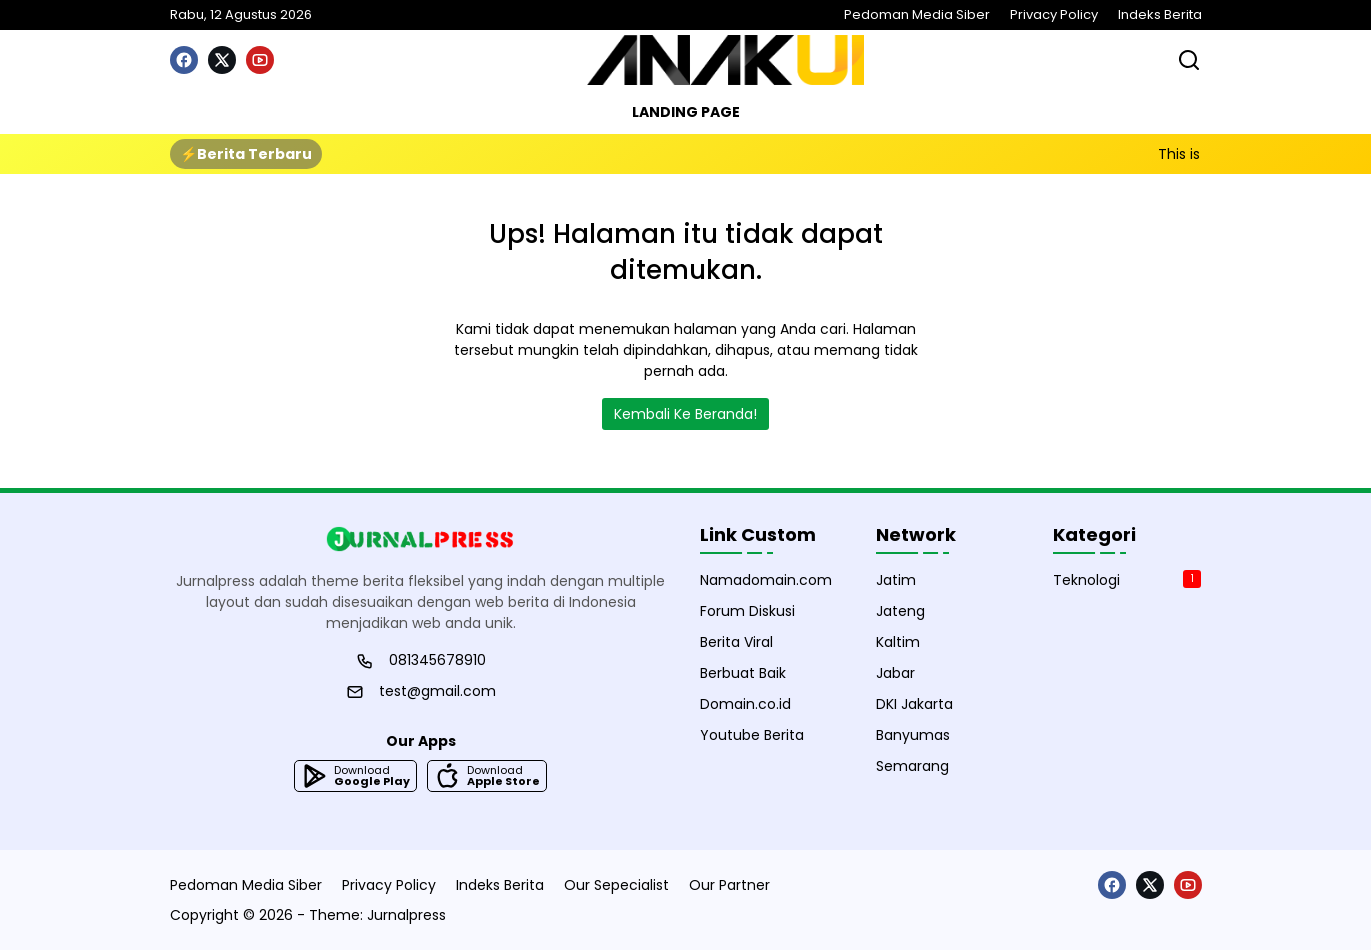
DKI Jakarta (914, 704)
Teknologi (1127, 580)
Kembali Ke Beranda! (685, 414)
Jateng (900, 611)
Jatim (896, 580)
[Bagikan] (1189, 60)
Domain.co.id (745, 704)
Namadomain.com (766, 580)
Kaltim (898, 642)
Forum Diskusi (747, 611)
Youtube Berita (752, 735)
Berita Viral (736, 642)
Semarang (912, 766)
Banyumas (913, 735)
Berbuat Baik (743, 673)
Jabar (895, 673)
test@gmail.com (437, 691)
